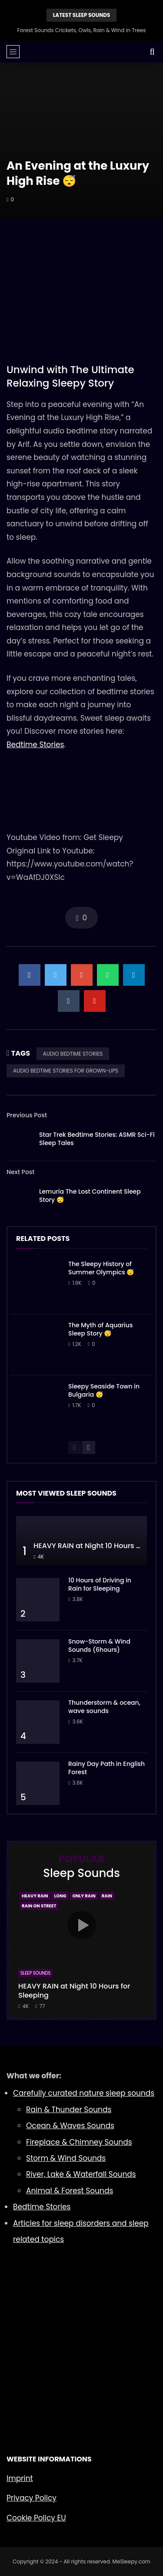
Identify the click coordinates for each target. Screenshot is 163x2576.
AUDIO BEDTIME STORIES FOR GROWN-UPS (65, 1070)
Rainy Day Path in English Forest (106, 1767)
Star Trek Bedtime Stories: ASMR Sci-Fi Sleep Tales (97, 1138)
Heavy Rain (35, 1896)
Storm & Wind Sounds (66, 2158)
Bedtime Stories (35, 744)
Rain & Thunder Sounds (68, 2109)
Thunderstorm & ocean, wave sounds (104, 1706)
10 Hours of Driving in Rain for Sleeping (99, 1584)
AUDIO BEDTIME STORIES (73, 1053)
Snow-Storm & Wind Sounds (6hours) (99, 1645)
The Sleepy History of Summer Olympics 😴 (101, 1268)
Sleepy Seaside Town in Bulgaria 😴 (104, 1390)
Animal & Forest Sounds (69, 2190)
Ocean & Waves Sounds (70, 2125)
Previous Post (27, 1115)
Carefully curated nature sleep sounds (83, 2093)
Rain (107, 1896)
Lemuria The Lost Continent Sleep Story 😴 (90, 1195)
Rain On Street (39, 1906)
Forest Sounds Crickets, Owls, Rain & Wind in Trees (81, 30)
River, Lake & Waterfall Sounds (81, 2174)
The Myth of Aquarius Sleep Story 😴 (100, 1329)
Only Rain (83, 1896)
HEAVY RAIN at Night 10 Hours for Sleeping (74, 1991)
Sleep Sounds (35, 1973)
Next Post (21, 1172)
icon (81, 1925)
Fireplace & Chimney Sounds (79, 2142)
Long (60, 1896)
